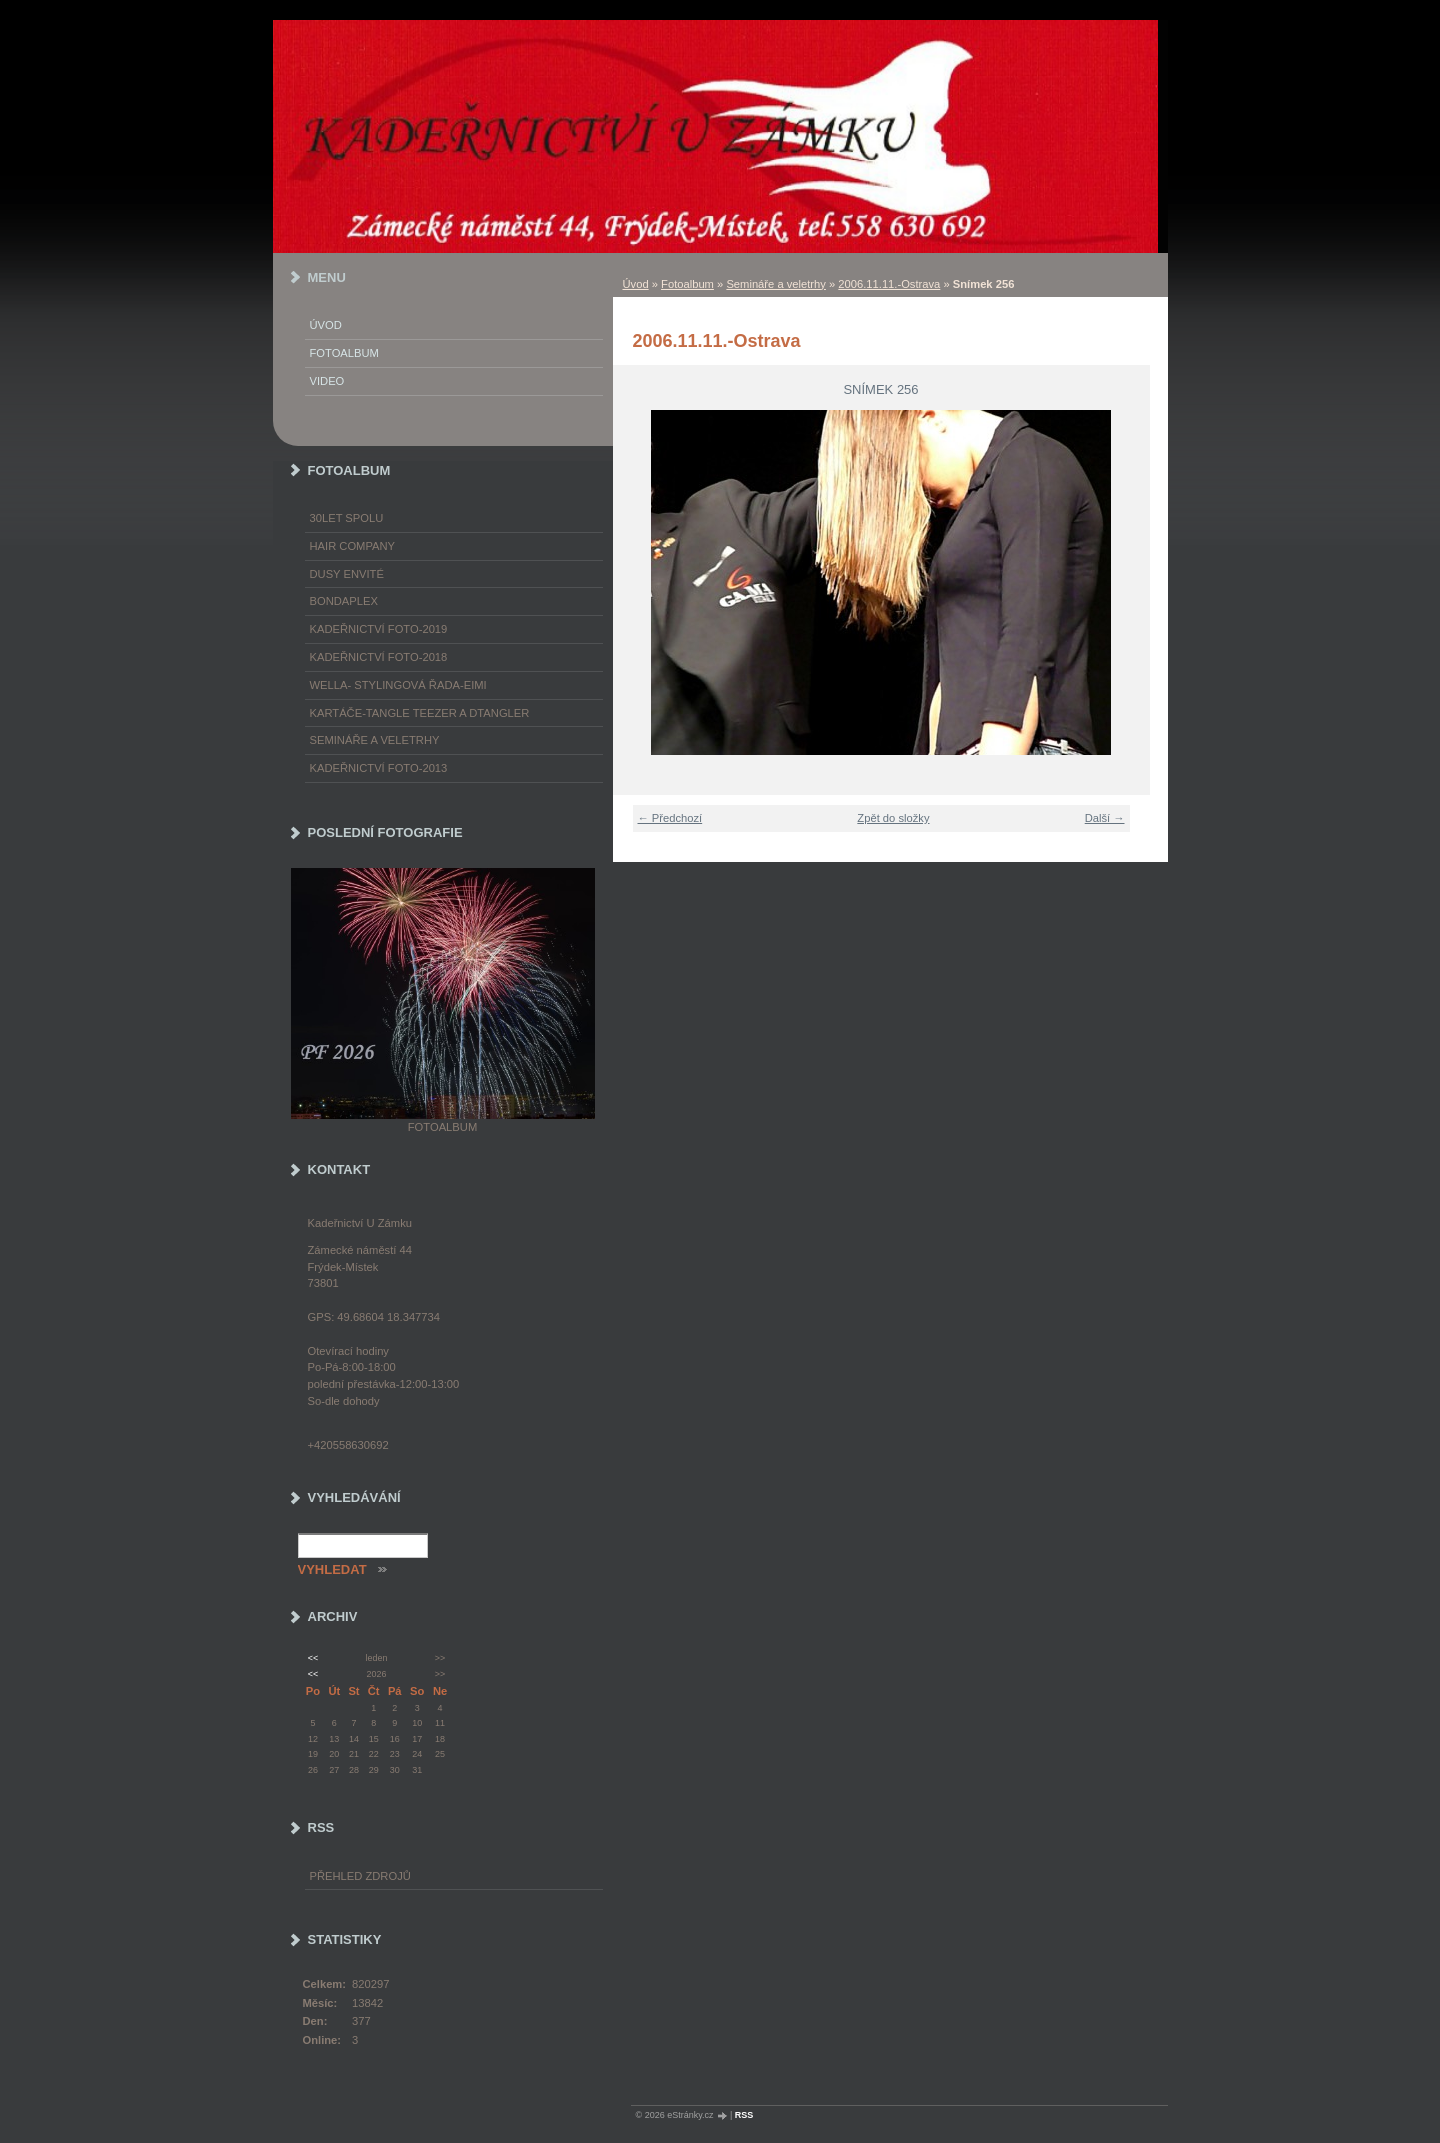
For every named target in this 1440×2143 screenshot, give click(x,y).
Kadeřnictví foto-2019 (379, 629)
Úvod (636, 284)
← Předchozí (670, 818)
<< (313, 1658)
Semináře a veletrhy (776, 284)
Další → (1105, 818)
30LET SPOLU (347, 518)
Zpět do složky (893, 818)
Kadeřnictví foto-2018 (379, 657)
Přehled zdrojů (360, 1876)
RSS (744, 2115)
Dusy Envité (347, 574)
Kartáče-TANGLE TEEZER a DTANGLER (420, 713)
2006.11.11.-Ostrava (889, 284)
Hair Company (353, 546)
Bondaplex (344, 601)
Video (327, 381)
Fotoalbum (687, 284)
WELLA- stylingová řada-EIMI (398, 685)
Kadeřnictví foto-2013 (379, 768)
